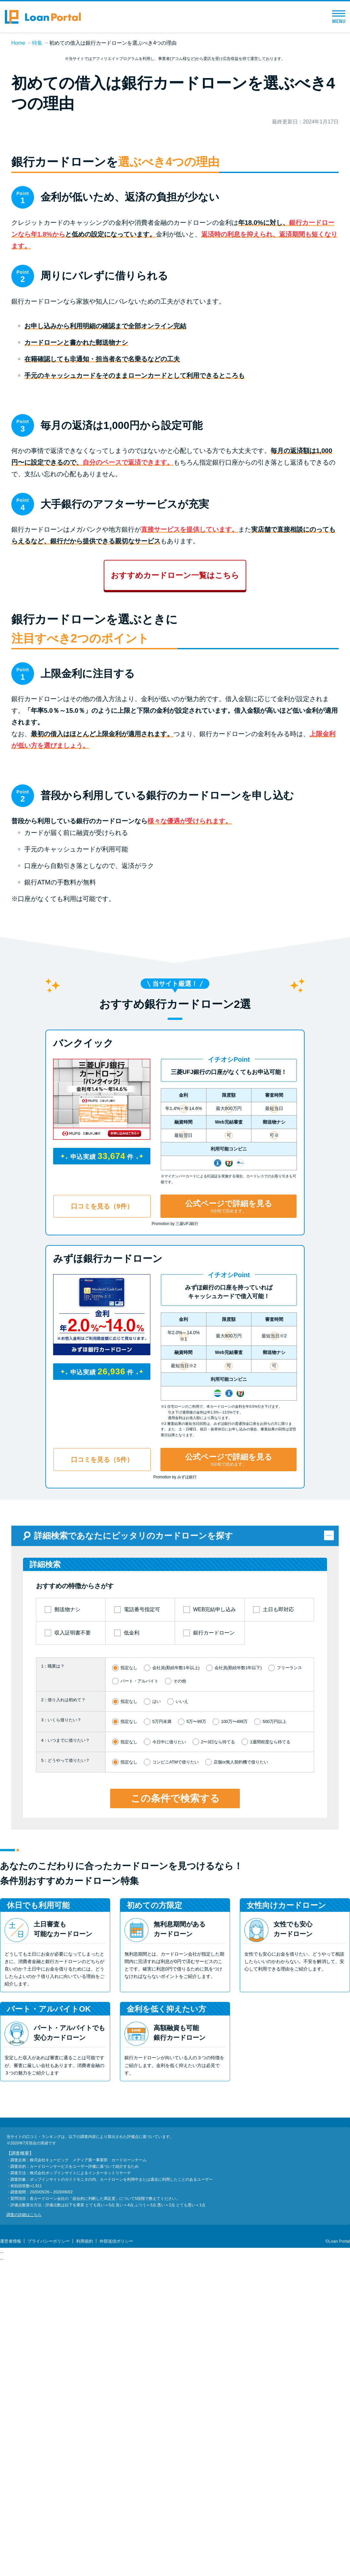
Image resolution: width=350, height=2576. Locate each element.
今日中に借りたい (169, 2087)
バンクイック (83, 1388)
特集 (37, 43)
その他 (179, 2026)
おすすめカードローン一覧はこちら (175, 788)
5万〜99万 (196, 2066)
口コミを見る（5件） (102, 1804)
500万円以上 (274, 2066)
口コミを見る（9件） (102, 1551)
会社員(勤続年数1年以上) (176, 2013)
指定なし (129, 2013)
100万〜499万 (234, 2066)
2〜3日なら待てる (218, 2087)
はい (156, 2046)
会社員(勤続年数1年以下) (238, 2013)
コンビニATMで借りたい (175, 2107)
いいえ (182, 2046)
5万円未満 (161, 2066)
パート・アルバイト (139, 2026)
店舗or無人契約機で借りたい (241, 2107)
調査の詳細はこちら (23, 2560)
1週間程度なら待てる (270, 2087)
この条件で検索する (175, 2143)
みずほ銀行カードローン (107, 1603)
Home (18, 43)
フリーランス (289, 2013)
